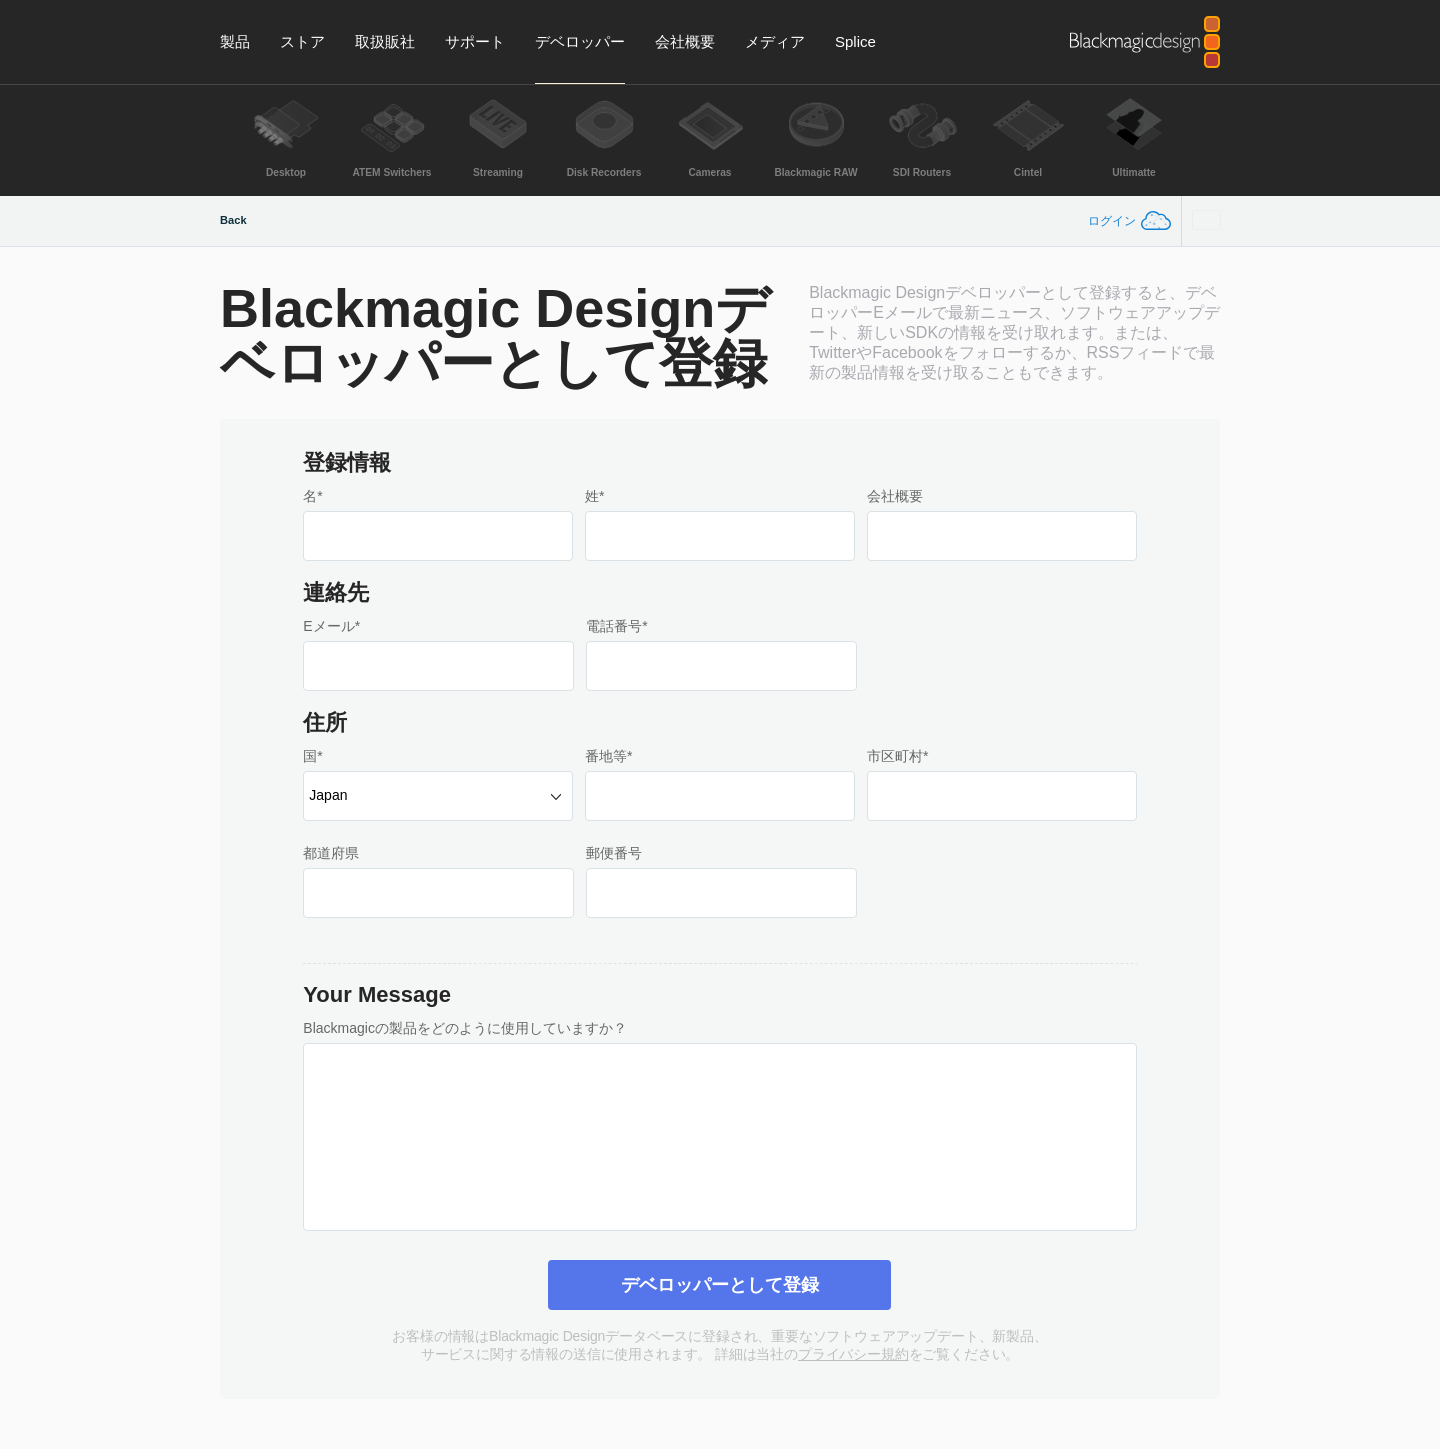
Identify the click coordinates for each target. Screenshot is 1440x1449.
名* (312, 496)
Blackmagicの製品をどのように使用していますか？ (465, 1028)
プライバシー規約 (853, 1354)
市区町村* (897, 756)
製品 (235, 41)
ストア (302, 41)
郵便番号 (614, 853)
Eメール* (331, 626)
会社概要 (685, 41)
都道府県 (331, 853)
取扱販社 (385, 41)
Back (233, 220)
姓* (594, 496)
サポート (475, 41)
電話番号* (616, 626)
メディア (775, 41)
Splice (855, 41)
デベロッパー (580, 41)
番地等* (608, 756)
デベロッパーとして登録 (720, 1285)
